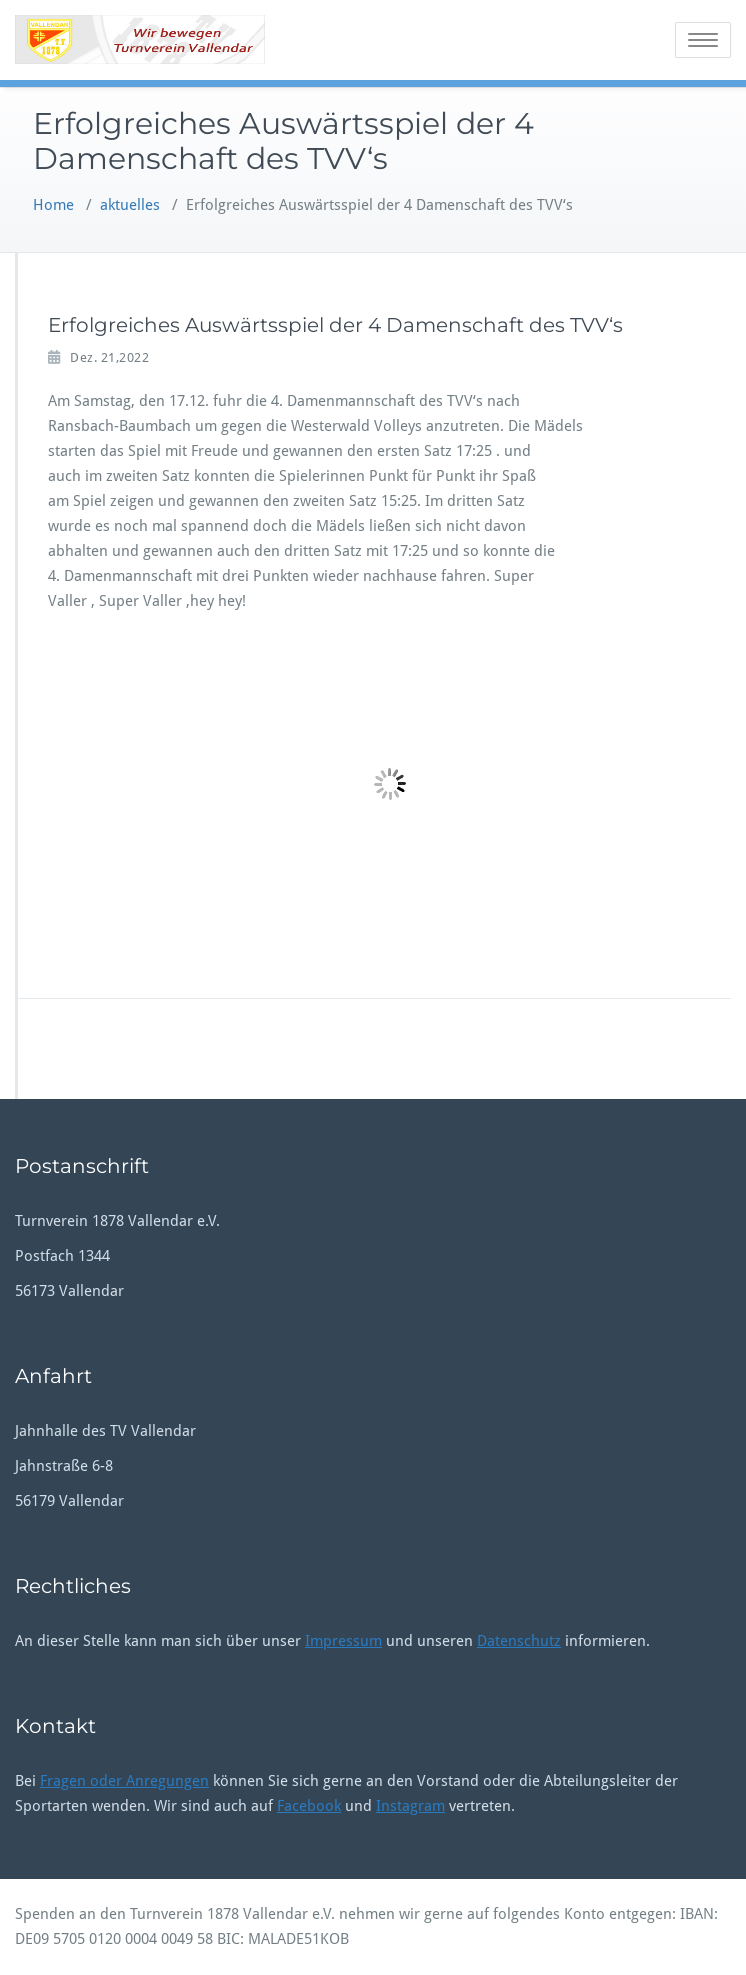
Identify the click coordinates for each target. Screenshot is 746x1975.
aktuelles (130, 205)
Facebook (309, 1806)
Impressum (343, 1641)
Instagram (410, 1806)
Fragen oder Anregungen (124, 1781)
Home (53, 205)
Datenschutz (519, 1641)
